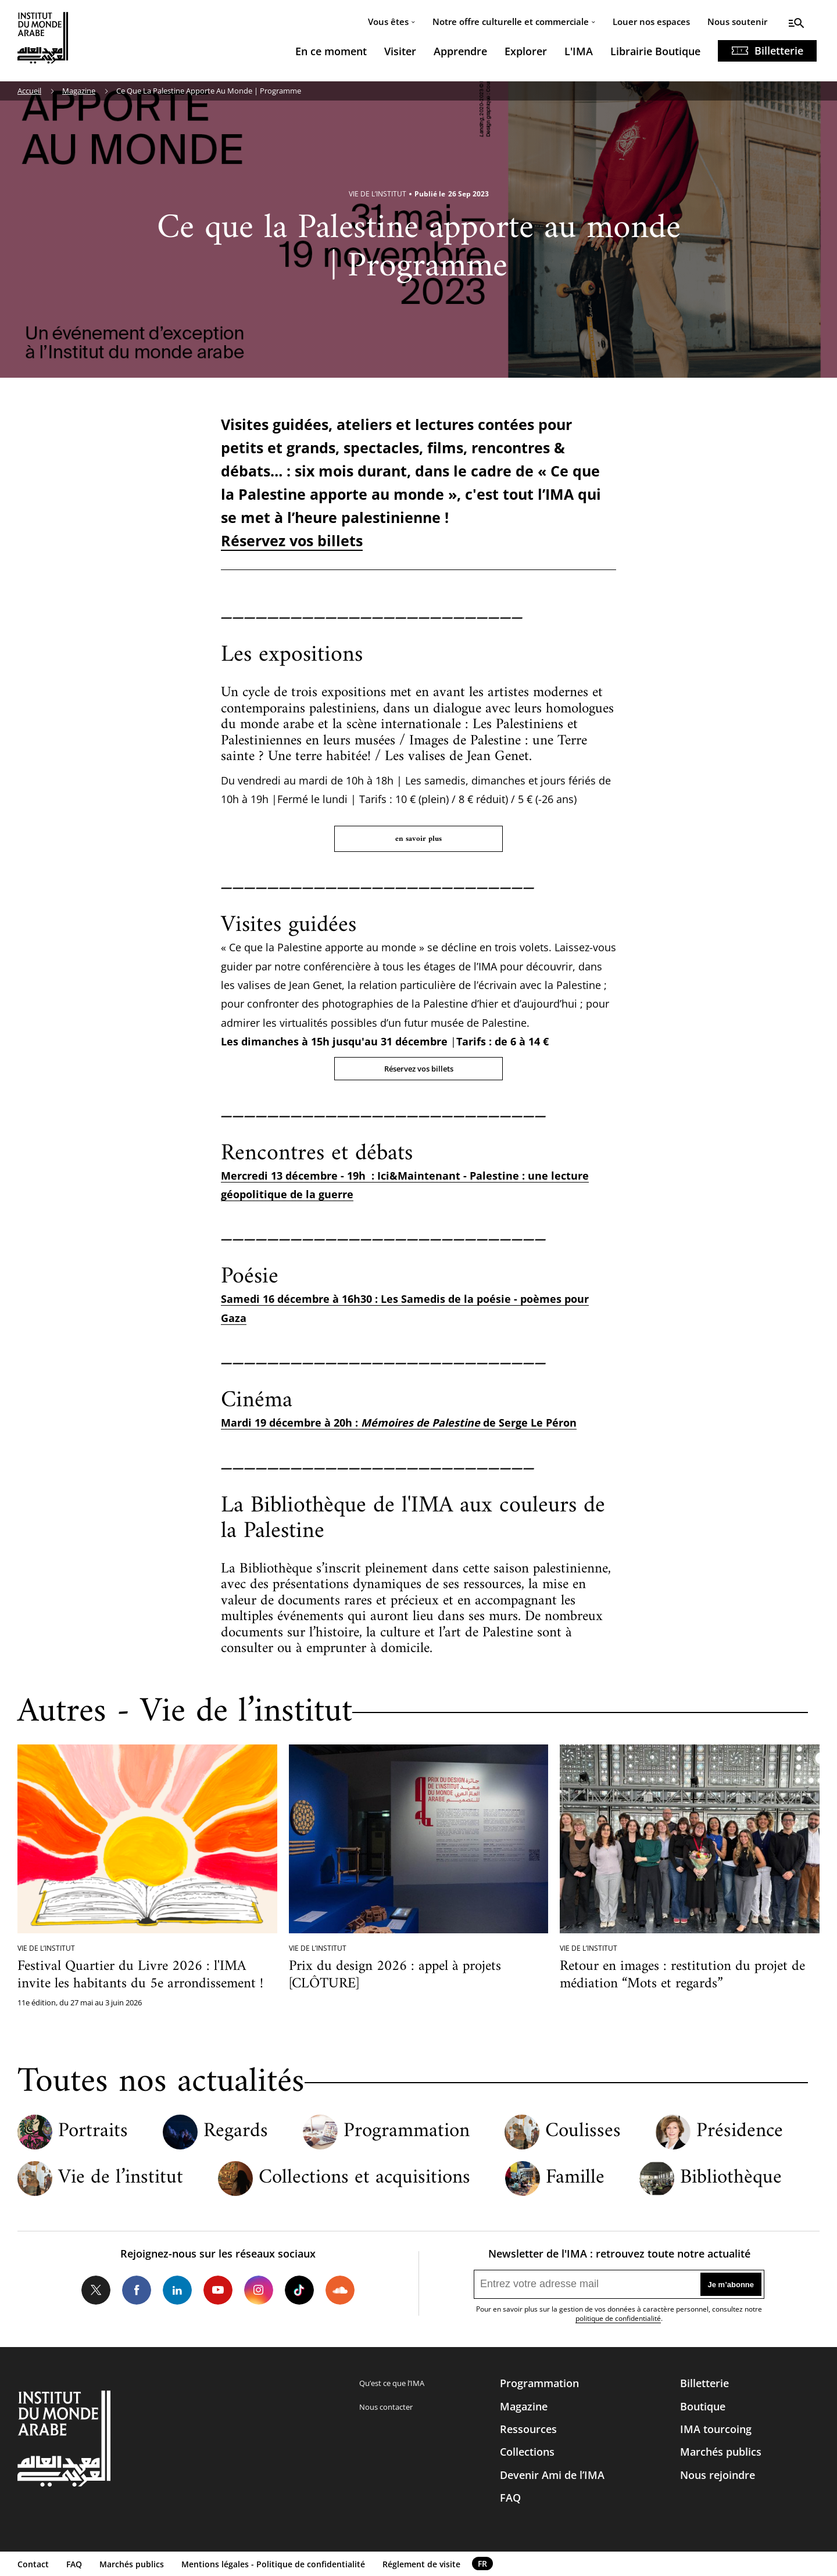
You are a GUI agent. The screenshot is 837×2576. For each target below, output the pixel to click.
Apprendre (460, 51)
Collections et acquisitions (364, 2178)
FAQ (510, 2498)
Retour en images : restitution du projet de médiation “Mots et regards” (682, 1975)
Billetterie (778, 51)
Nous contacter (386, 2407)
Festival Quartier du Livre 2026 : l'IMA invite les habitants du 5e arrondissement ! (140, 1975)
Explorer (526, 51)
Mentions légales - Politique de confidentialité (273, 2564)
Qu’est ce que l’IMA (391, 2383)
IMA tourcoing (716, 2429)
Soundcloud (340, 2290)
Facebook (136, 2290)
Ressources (528, 2429)
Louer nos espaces (651, 21)
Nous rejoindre (717, 2475)
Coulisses (583, 2131)
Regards (235, 2131)
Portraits (93, 2131)
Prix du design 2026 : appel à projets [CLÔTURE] (395, 1975)
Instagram (258, 2290)
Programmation (407, 2131)
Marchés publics (720, 2452)
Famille (575, 2178)
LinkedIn (177, 2290)
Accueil (29, 90)
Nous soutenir (737, 21)
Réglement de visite (421, 2564)
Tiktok (299, 2290)
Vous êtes (388, 21)
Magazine (78, 90)
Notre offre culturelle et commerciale (510, 21)
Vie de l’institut (120, 2178)
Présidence (739, 2131)
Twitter (95, 2290)
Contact (33, 2564)
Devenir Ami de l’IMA (552, 2475)
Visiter (400, 51)
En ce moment (331, 51)
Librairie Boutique (655, 51)
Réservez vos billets (292, 540)
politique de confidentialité (618, 2318)
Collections (527, 2452)
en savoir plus (418, 838)
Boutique (702, 2406)
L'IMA (578, 51)
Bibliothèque (731, 2178)
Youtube (218, 2290)
